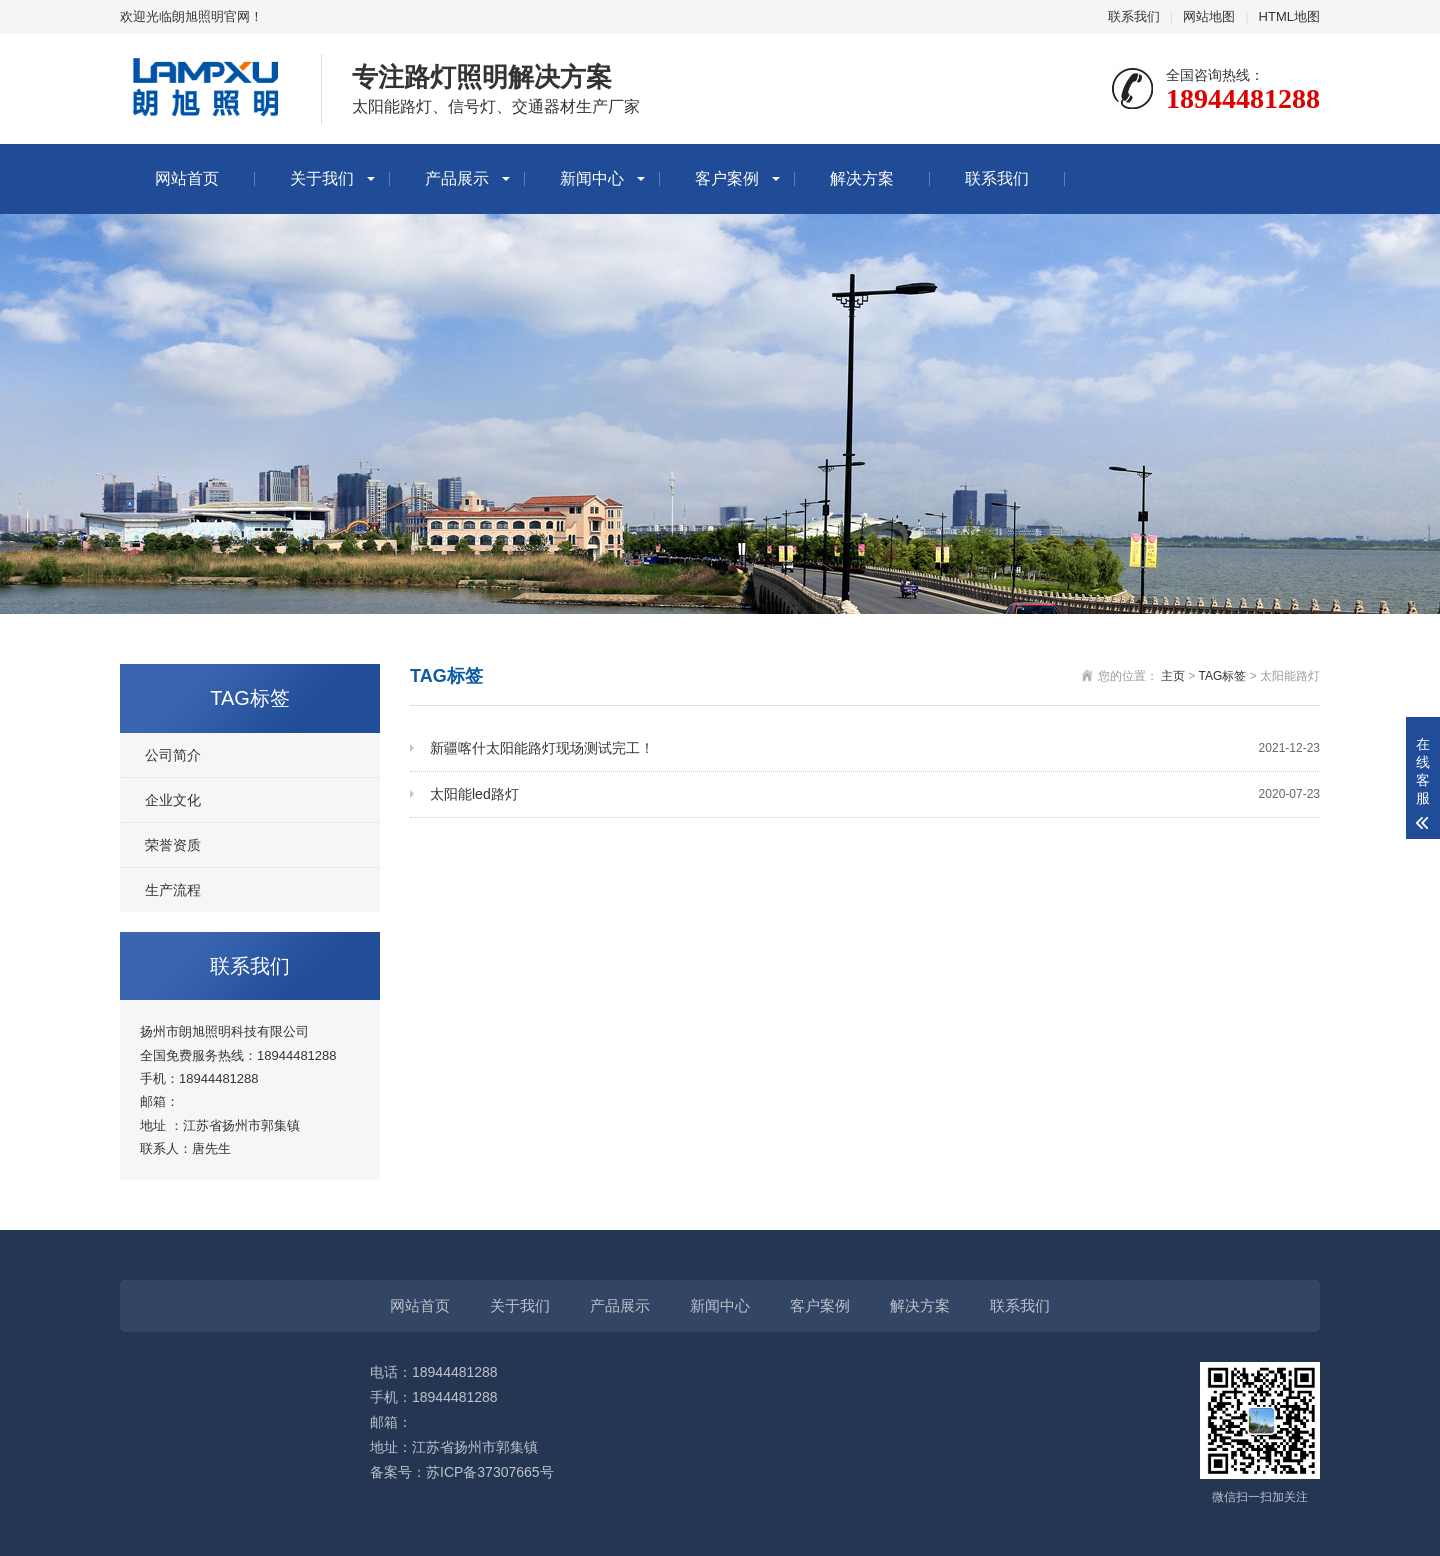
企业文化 (173, 800)
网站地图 (1209, 16)
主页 (1173, 676)
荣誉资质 (173, 845)
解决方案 (862, 178)
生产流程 (173, 890)
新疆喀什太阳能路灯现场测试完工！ (875, 748)
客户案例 (727, 178)
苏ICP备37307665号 (490, 1472)
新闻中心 (592, 178)
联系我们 (1134, 16)
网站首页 (187, 178)
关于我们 (322, 178)
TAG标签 (1223, 676)
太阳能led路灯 (875, 794)
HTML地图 (1289, 16)
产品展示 (457, 178)
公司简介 (173, 755)
